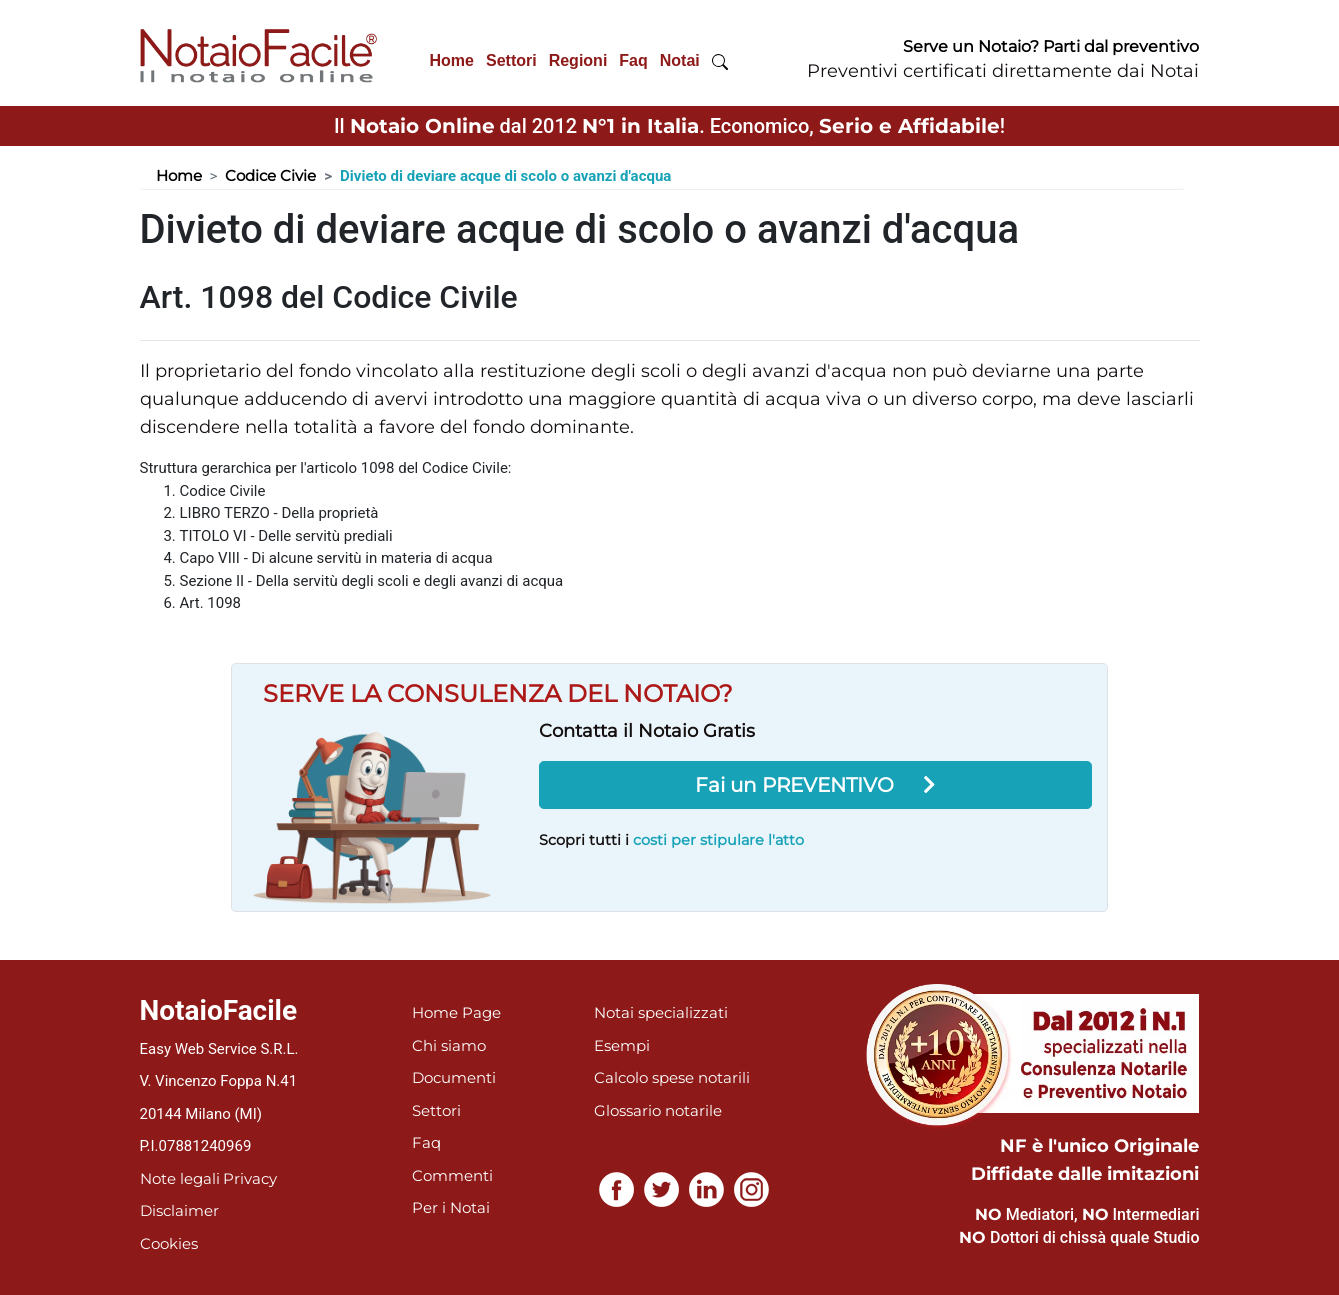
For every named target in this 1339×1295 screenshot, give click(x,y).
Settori (511, 60)
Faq (633, 60)
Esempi (622, 1045)
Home (452, 60)
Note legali (180, 1178)
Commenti (452, 1175)
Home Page (456, 1012)
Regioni (578, 60)
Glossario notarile (658, 1110)
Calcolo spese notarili (672, 1077)
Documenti (454, 1077)
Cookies (169, 1243)
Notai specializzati (661, 1012)
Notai (680, 60)
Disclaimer (179, 1210)
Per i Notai (451, 1207)
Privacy (250, 1178)
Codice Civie (270, 175)
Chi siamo (449, 1045)
